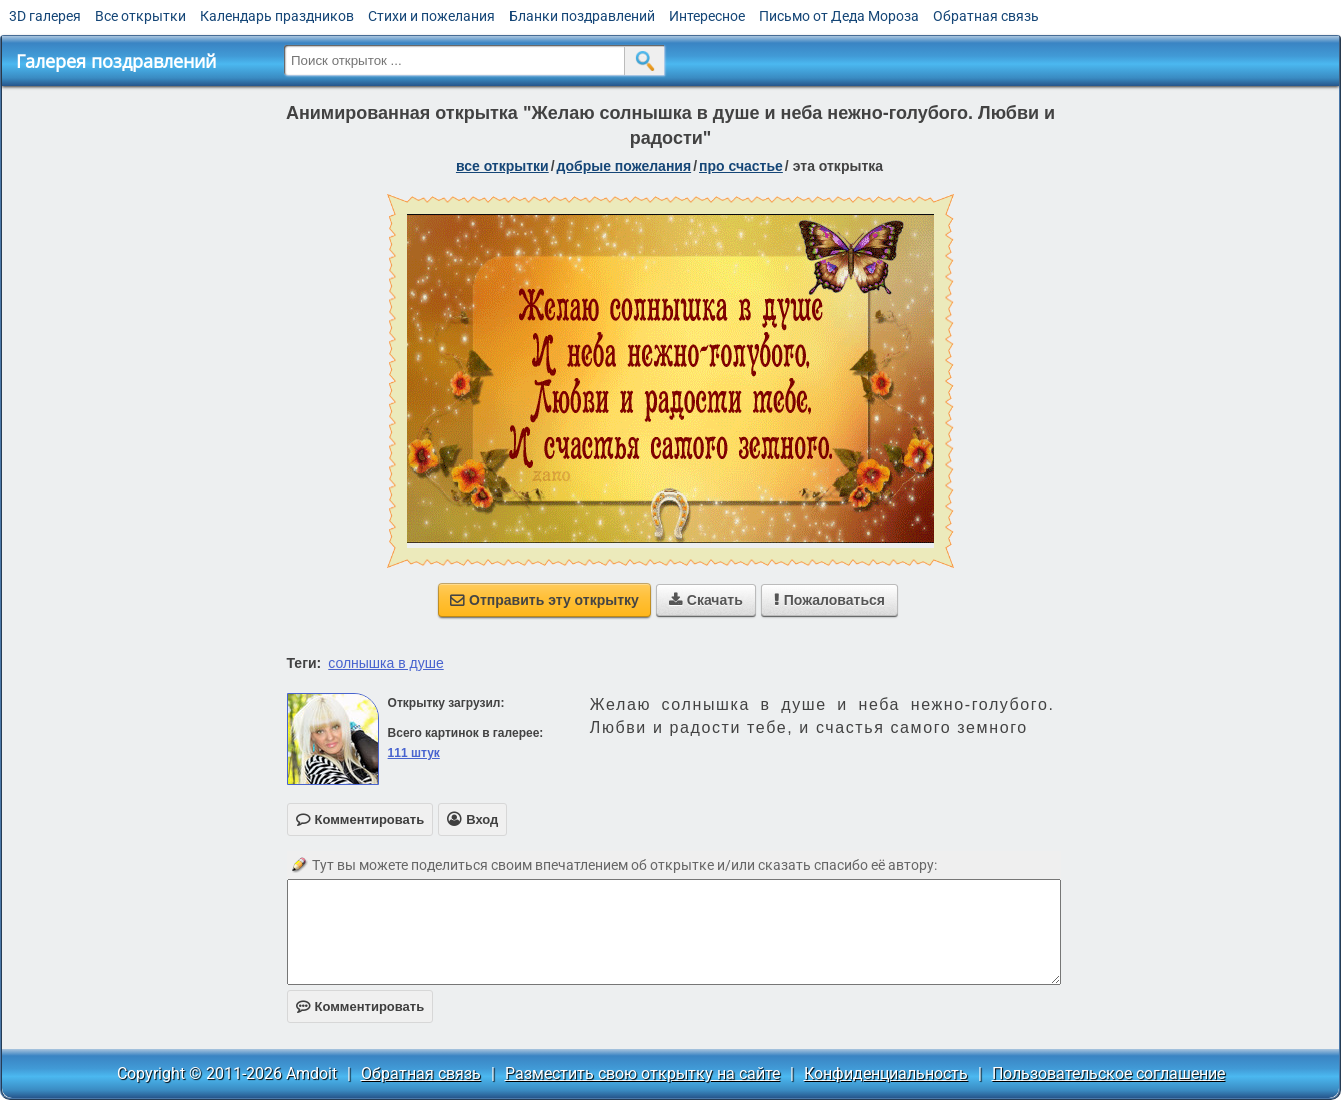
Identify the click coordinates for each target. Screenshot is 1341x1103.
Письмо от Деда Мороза (839, 16)
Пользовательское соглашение (1108, 1073)
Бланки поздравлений (582, 16)
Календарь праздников (277, 16)
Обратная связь (986, 16)
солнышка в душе (385, 663)
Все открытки (140, 16)
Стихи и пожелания (431, 16)
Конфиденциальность (886, 1073)
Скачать (706, 600)
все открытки (502, 166)
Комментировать (360, 1006)
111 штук (414, 753)
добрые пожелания (624, 166)
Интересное (707, 16)
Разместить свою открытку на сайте (642, 1073)
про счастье (741, 166)
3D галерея (45, 16)
